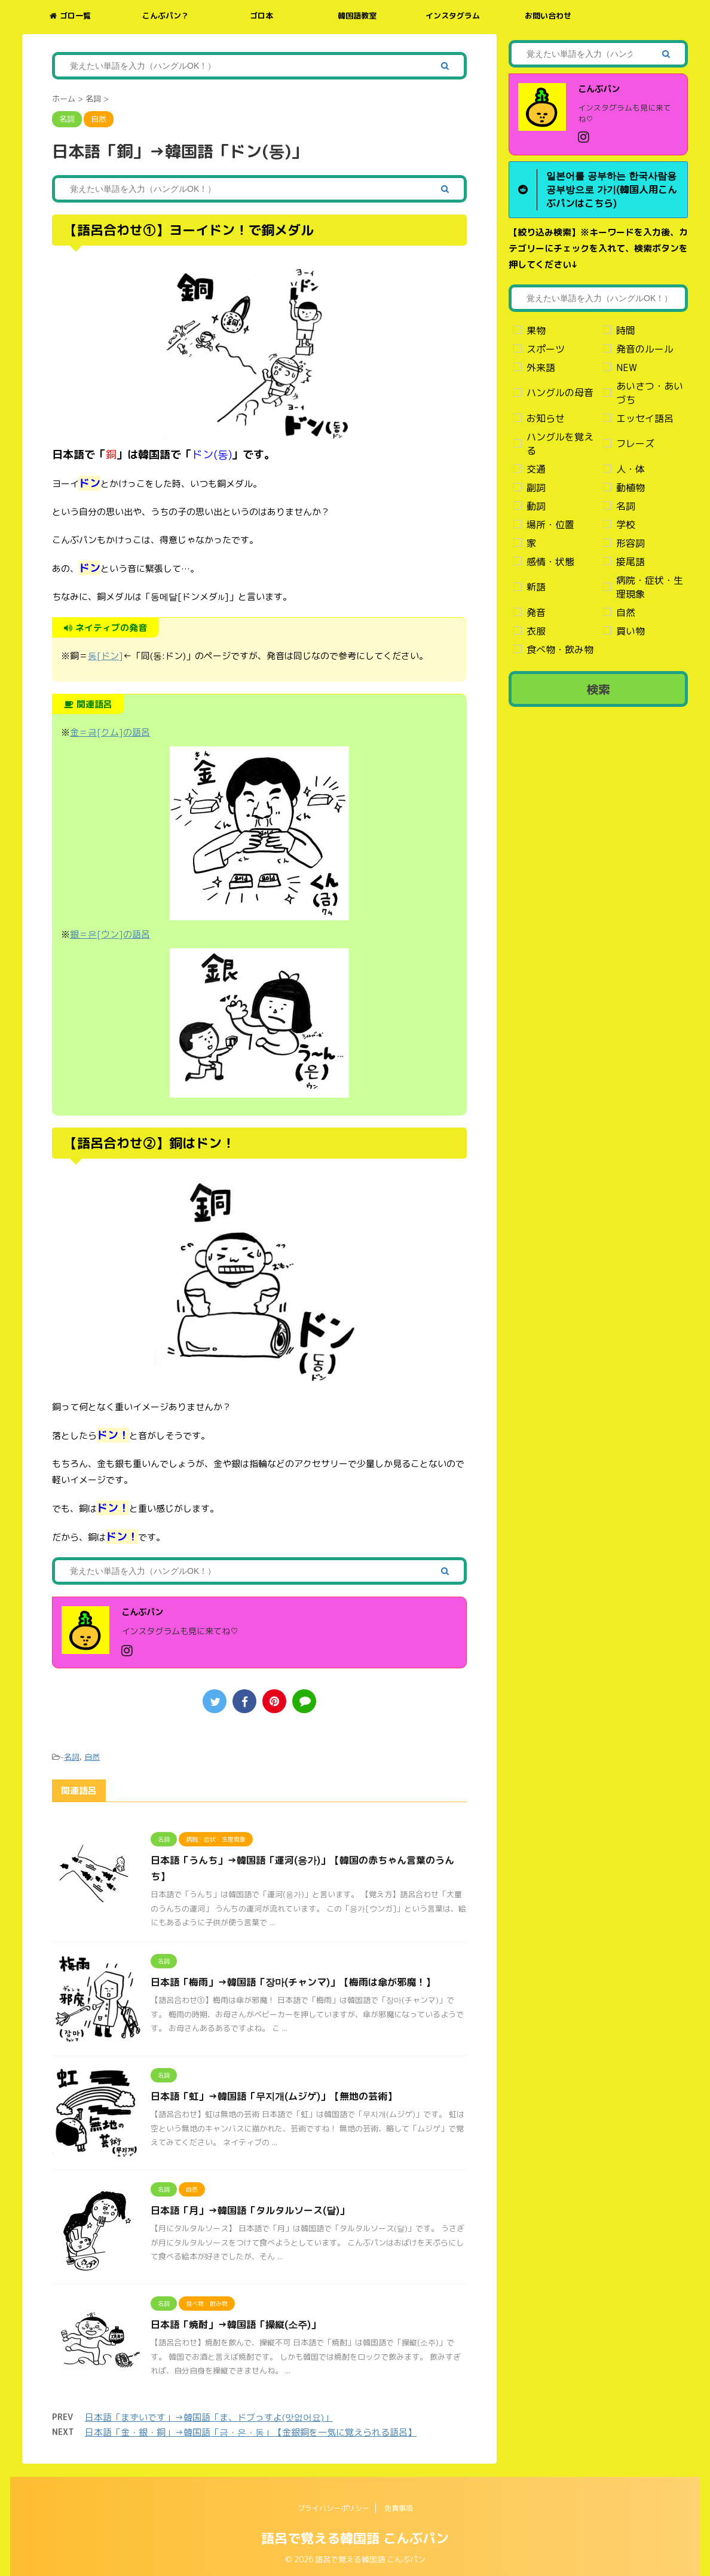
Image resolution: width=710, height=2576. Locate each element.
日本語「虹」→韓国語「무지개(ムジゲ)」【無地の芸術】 (274, 2096)
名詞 (71, 1756)
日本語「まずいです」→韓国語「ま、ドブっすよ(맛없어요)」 (209, 2417)
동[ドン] (105, 656)
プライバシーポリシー (333, 2507)
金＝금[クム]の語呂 (110, 732)
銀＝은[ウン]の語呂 (110, 934)
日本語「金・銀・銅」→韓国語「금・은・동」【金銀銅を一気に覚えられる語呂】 (251, 2432)
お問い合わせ (548, 15)
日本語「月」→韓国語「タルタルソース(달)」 (250, 2210)
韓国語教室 (357, 15)
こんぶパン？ (165, 15)
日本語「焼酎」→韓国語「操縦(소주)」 (235, 2324)
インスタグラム (453, 15)
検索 (598, 689)
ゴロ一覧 (70, 15)
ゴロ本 (261, 15)
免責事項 (398, 2507)
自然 (92, 1756)
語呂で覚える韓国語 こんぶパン (355, 2537)
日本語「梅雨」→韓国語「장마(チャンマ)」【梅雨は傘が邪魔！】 (293, 1982)
